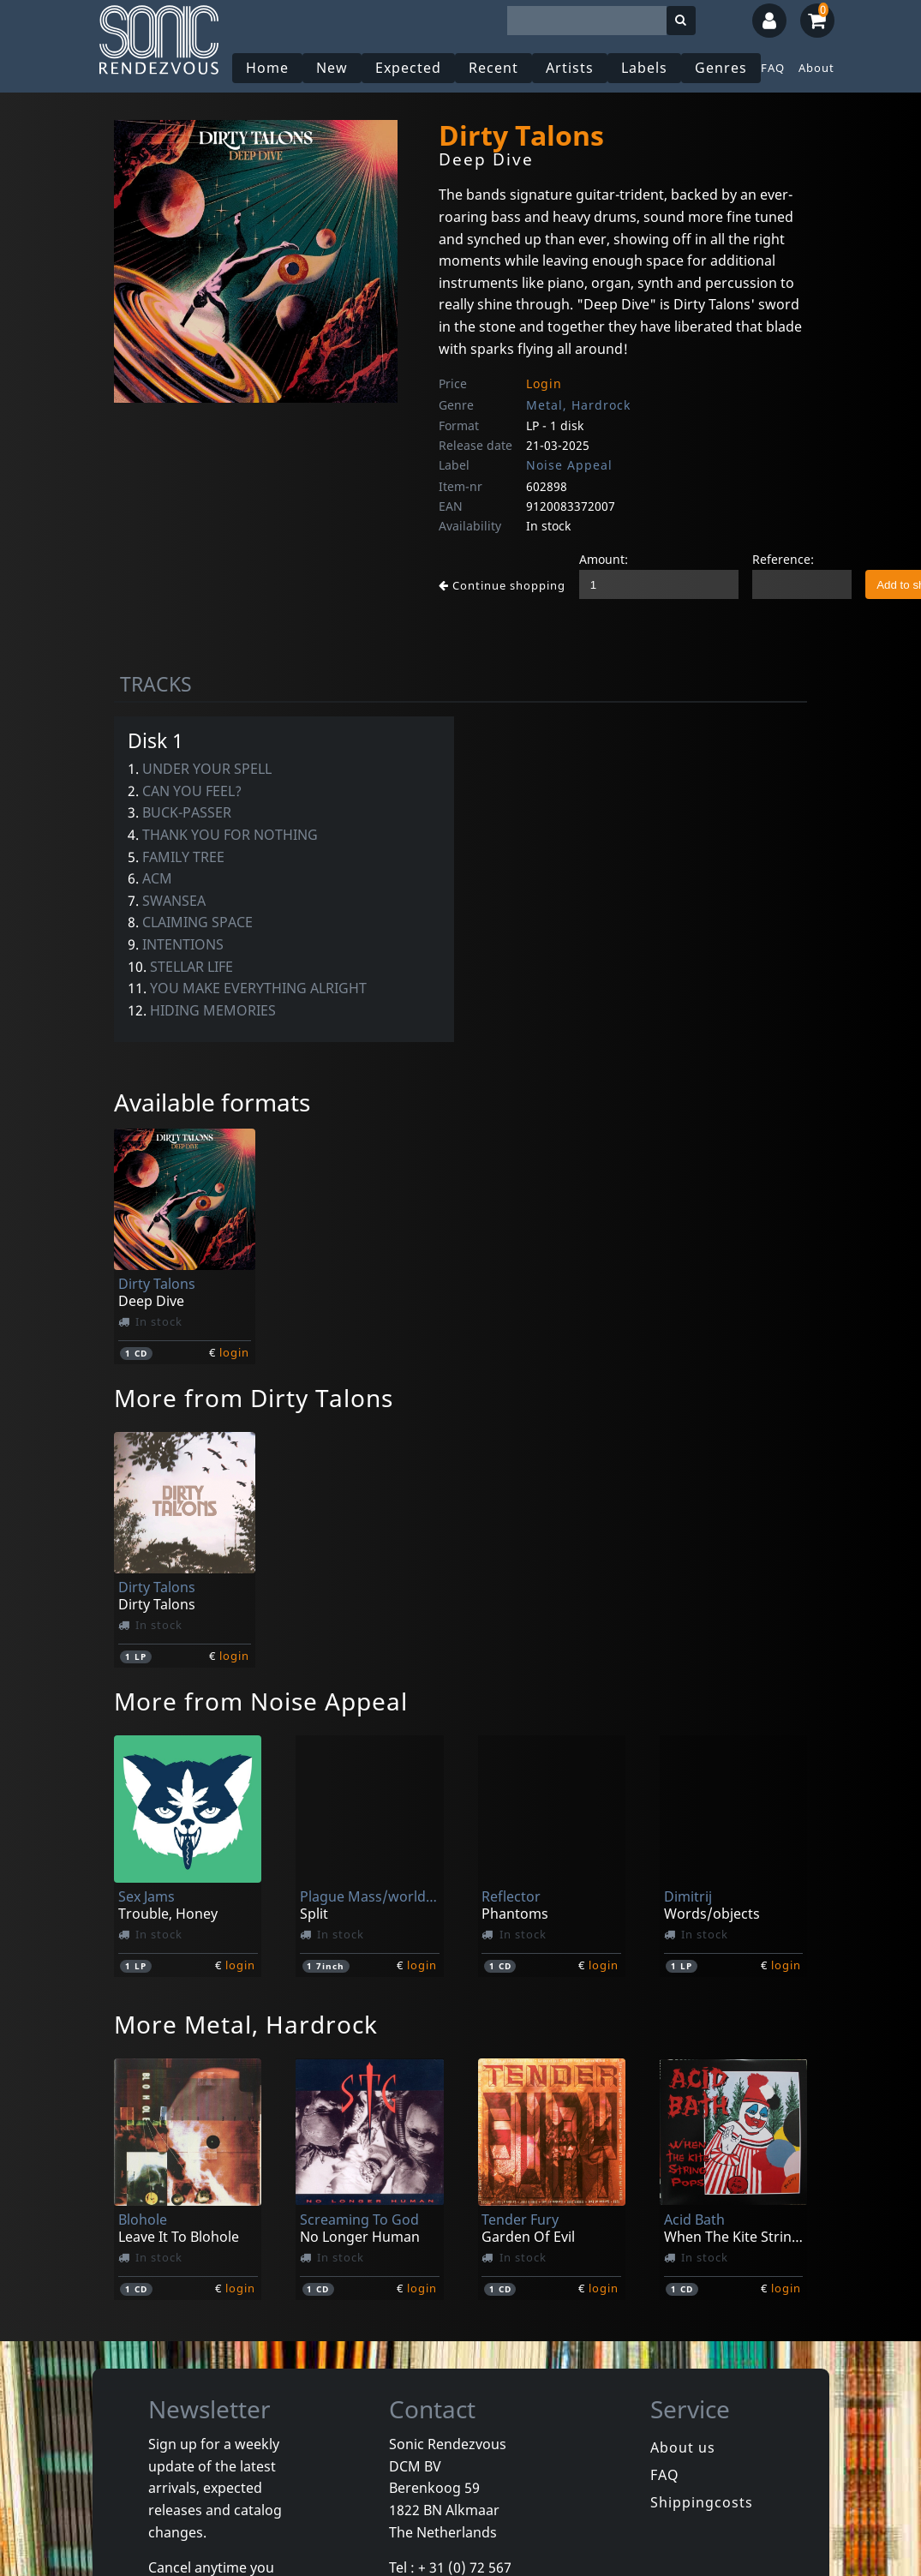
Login (544, 383)
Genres (721, 67)
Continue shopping (502, 585)
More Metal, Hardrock (246, 2024)
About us (682, 2447)
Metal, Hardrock (578, 405)
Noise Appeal (569, 465)
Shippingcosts (701, 2502)
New (332, 67)
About (816, 67)
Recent (493, 67)
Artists (570, 67)
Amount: (603, 559)
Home (267, 67)
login (234, 1352)
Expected (408, 67)
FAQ (773, 67)
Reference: (783, 559)
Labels (644, 67)
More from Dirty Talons (253, 1397)
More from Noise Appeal (261, 1701)
